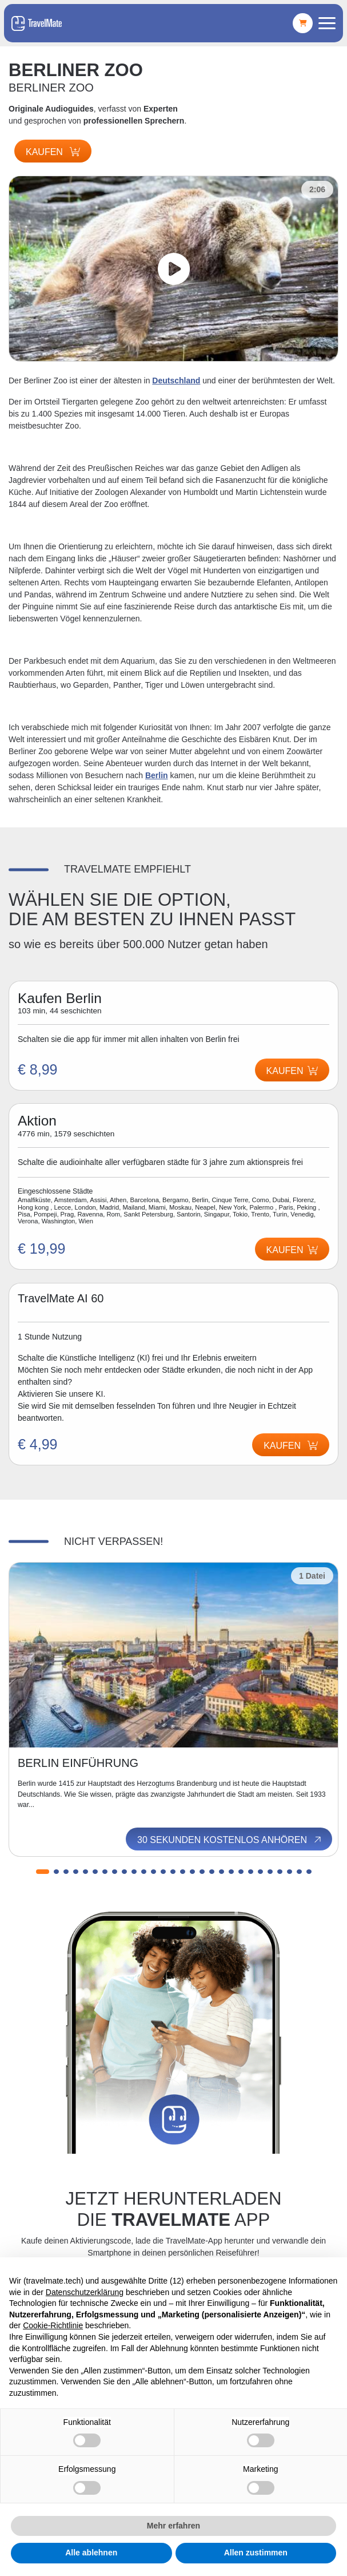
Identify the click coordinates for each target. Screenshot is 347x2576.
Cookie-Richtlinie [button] (53, 2325)
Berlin (156, 775)
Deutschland (176, 380)
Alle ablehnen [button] (91, 2552)
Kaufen (53, 152)
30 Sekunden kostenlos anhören (230, 1839)
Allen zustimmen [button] (256, 2552)
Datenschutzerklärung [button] (84, 2292)
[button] (42, 1871)
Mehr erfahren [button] (173, 2525)
